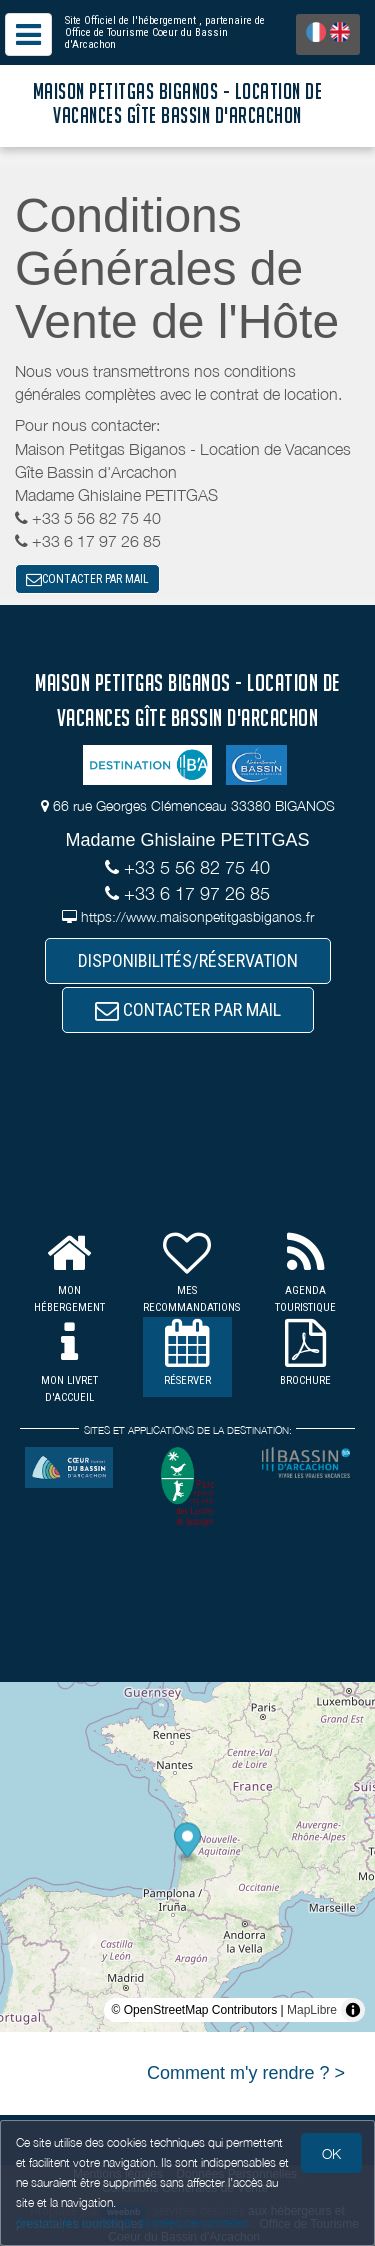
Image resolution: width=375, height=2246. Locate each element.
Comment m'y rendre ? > (246, 2073)
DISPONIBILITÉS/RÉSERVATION (188, 960)
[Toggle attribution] (353, 2010)
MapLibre (312, 2010)
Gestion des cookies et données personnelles (132, 2222)
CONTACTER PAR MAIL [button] (87, 579)
